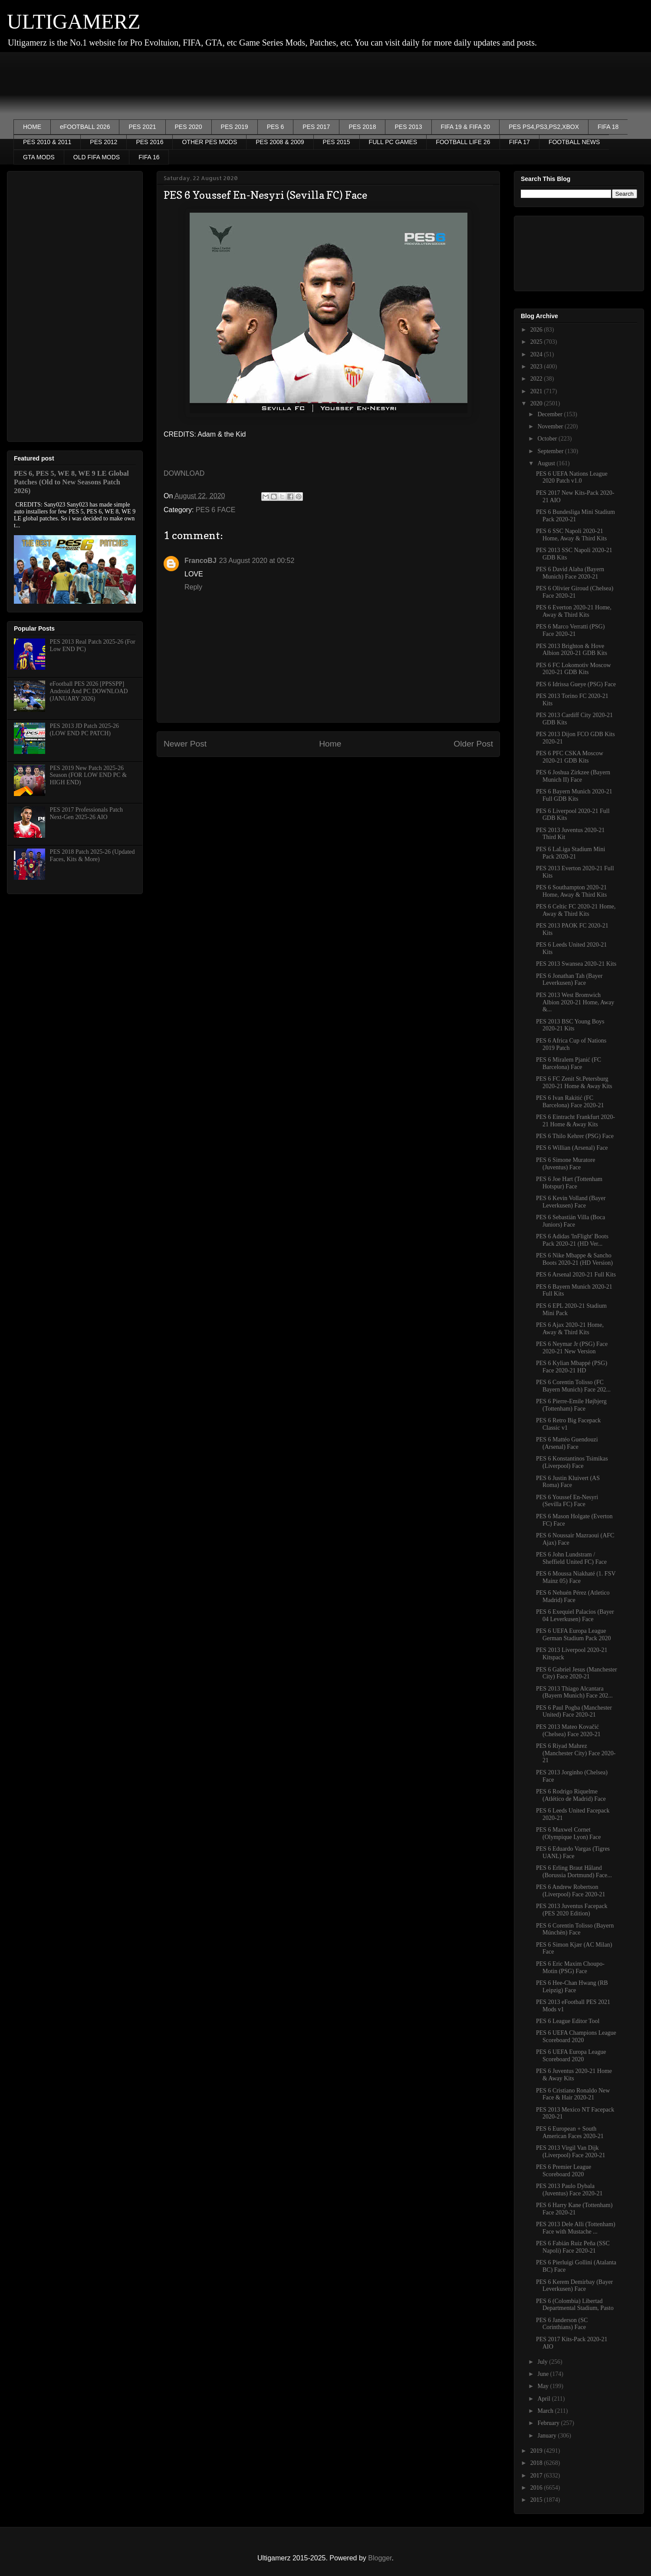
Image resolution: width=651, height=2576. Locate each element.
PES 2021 (142, 126)
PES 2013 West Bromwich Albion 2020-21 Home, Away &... (575, 1002)
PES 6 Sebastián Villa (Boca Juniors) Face (570, 1221)
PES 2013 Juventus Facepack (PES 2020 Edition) (571, 1910)
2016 (537, 2487)
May (543, 2386)
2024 (537, 354)
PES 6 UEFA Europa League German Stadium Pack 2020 (573, 1635)
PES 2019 (234, 126)
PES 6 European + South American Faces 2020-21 (570, 2132)
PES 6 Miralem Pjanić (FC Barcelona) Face (568, 1063)
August (546, 463)
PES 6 (275, 126)
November (551, 426)
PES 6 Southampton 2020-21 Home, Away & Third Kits (571, 891)
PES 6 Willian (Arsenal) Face (572, 1148)
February (549, 2423)
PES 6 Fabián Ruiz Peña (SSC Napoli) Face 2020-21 (573, 2247)
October (548, 438)
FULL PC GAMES (393, 141)
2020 (537, 403)
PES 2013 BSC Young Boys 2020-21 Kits (570, 1025)
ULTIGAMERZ (74, 21)
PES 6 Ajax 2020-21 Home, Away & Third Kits (570, 1329)
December (550, 414)
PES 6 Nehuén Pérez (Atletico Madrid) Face (573, 1596)
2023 (537, 366)
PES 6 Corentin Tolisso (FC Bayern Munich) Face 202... (573, 1386)
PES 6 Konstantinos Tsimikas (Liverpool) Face (572, 1462)
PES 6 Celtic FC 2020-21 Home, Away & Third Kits (576, 910)
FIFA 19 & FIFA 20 (465, 126)
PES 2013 (408, 126)
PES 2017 (316, 126)
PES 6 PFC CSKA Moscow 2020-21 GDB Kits (569, 757)
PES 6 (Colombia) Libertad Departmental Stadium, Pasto (575, 2305)
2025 (537, 342)
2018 (537, 2463)
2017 (537, 2475)
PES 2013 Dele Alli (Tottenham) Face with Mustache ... (575, 2228)
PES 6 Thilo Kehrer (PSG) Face (575, 1136)
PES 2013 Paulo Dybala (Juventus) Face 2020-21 (569, 2190)
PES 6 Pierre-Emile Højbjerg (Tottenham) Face (571, 1405)
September (551, 451)
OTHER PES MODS (209, 141)
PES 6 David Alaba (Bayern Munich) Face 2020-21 (570, 573)
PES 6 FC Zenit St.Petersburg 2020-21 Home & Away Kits (574, 1082)
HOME (32, 126)
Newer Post (185, 743)
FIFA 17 (519, 141)
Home (330, 743)
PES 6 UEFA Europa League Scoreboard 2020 (571, 2056)
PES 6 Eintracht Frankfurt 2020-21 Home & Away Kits (575, 1121)
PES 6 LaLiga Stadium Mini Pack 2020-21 (570, 853)
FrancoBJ (200, 560)
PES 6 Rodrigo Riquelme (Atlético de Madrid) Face (571, 1795)
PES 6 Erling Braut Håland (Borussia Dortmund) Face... (574, 1872)
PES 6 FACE (216, 509)
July (543, 2362)
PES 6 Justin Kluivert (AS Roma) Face (568, 1482)
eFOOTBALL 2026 (85, 126)
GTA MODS (39, 157)
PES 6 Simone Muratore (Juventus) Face (565, 1164)
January (547, 2435)
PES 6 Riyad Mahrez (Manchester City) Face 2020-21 (575, 1753)
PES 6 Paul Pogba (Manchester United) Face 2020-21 (574, 1711)
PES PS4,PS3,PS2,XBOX (544, 126)
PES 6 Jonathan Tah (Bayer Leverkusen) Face (569, 980)
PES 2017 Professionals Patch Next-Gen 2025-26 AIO (86, 813)
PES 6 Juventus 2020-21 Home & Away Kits (574, 2075)
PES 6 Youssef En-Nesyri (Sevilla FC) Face (567, 1501)
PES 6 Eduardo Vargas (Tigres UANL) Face (573, 1852)
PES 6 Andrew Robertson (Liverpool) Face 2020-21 (570, 1891)
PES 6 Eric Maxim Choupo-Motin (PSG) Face (570, 1967)
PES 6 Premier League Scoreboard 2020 (563, 2171)
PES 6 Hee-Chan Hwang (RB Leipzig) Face (572, 1987)
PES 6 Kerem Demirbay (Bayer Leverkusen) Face (574, 2286)
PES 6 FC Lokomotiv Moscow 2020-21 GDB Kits (573, 669)
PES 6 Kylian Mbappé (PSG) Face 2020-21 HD (571, 1367)
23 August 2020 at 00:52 (256, 560)
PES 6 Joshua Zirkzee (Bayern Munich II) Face (573, 776)
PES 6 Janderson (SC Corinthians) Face (562, 2324)
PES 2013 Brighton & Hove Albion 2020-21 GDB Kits (571, 650)
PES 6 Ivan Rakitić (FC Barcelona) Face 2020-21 (570, 1102)
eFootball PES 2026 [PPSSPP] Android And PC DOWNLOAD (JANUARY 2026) (89, 691)
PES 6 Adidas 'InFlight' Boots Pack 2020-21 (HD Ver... (572, 1240)
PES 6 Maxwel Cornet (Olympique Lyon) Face (568, 1833)
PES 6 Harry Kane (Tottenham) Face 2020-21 (574, 2209)
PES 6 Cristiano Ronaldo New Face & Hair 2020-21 (573, 2094)
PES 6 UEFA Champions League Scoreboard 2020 (576, 2036)
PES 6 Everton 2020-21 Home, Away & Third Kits (574, 611)
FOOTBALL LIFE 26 (463, 141)
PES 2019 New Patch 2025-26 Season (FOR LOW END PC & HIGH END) (88, 775)
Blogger (379, 2558)
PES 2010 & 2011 (47, 141)
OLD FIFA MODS (96, 157)
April (544, 2398)
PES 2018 (362, 126)
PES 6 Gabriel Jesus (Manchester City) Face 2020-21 (576, 1673)
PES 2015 (336, 141)
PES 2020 (188, 126)
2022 (537, 378)
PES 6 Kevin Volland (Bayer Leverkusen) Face (570, 1202)
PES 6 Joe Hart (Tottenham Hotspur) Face (569, 1183)
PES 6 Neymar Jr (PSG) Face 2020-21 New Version (572, 1348)
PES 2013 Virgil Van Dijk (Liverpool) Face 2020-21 (570, 2151)
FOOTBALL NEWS (574, 141)
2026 (537, 329)
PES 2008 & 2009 (280, 141)
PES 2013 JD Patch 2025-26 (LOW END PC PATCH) (84, 730)
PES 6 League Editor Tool (568, 2021)
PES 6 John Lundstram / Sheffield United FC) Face (571, 1558)
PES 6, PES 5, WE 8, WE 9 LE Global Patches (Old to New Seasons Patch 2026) (71, 482)
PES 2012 (103, 141)
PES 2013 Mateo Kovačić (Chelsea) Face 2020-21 (568, 1730)
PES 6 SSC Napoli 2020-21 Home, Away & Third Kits (571, 535)
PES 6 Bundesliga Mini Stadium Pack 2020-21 (575, 516)
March (546, 2411)
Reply (193, 587)
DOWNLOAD (184, 473)
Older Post (473, 743)
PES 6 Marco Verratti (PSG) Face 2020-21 (570, 630)
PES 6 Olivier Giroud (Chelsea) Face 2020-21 (574, 592)
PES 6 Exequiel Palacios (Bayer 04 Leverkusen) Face (575, 1615)
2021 (537, 391)
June (543, 2374)
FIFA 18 (608, 126)
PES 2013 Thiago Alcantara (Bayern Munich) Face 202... (574, 1692)
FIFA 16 (148, 157)
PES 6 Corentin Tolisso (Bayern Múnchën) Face (575, 1929)
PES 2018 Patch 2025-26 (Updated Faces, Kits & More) (92, 855)
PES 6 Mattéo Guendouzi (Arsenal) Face (567, 1443)
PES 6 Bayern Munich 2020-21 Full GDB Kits (574, 795)
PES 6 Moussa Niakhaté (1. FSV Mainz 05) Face (575, 1577)
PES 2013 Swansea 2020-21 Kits (576, 964)
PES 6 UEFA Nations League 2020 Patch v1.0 (572, 477)
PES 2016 (149, 141)
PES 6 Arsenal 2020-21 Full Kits (576, 1274)
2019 (537, 2451)
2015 (537, 2500)
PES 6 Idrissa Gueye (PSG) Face (576, 684)
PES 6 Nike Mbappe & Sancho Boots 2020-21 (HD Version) (574, 1259)
